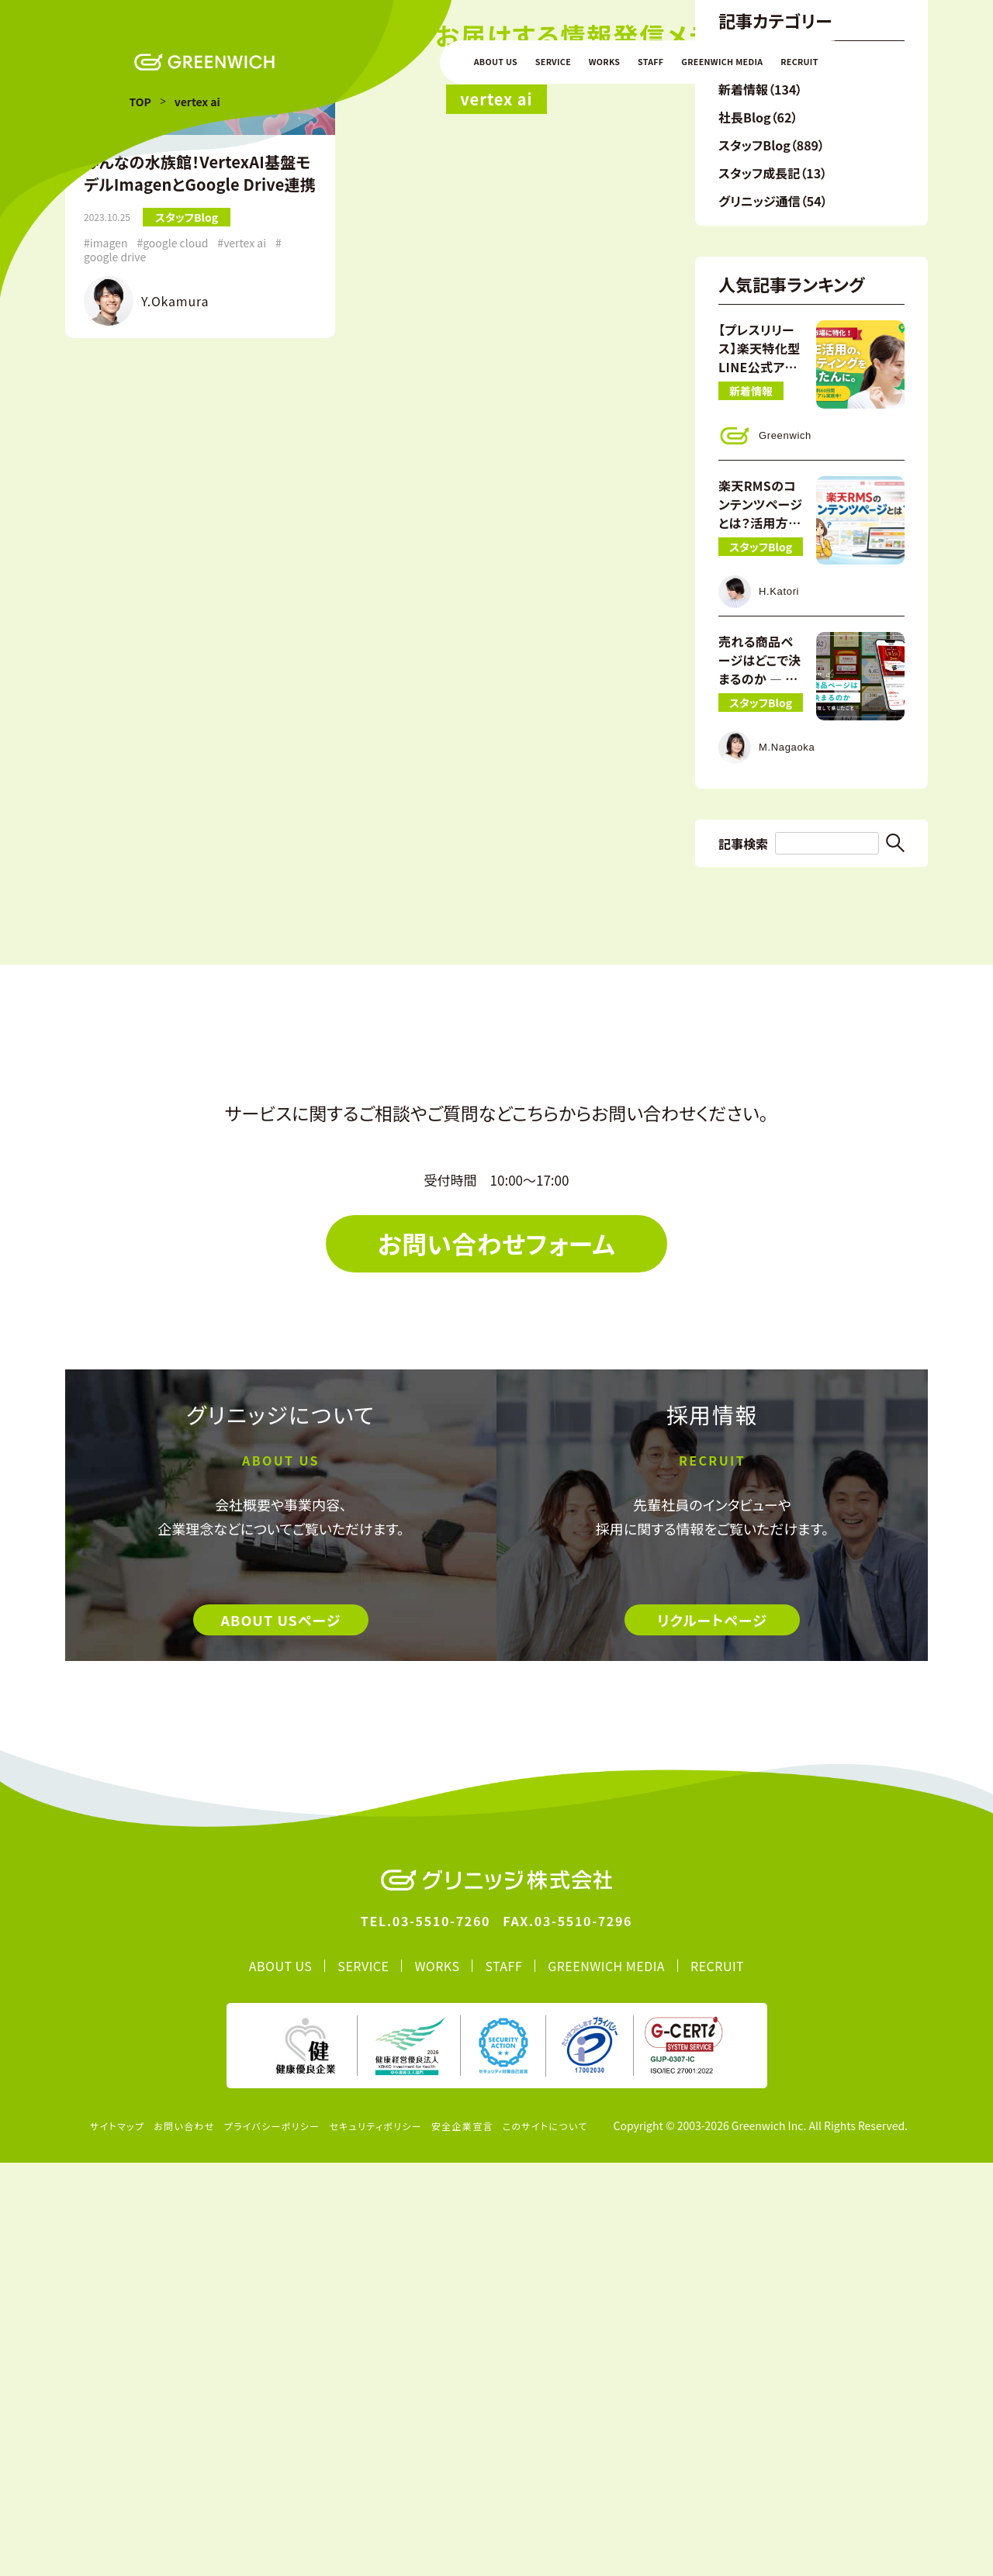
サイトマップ (117, 2539)
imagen (109, 605)
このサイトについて (545, 2539)
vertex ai (244, 605)
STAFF (650, 61)
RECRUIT (799, 61)
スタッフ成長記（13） (772, 536)
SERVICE (553, 61)
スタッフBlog (186, 580)
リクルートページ (712, 2033)
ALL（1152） (750, 424)
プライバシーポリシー (272, 2539)
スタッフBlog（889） (771, 508)
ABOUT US (495, 61)
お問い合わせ (184, 2539)
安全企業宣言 (462, 2539)
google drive (115, 619)
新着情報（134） (760, 452)
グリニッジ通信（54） (773, 563)
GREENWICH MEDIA (722, 61)
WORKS (604, 61)
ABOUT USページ (280, 2033)
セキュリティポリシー (375, 2539)
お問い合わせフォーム (497, 1656)
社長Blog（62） (758, 480)
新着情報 (751, 753)
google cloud (175, 605)
